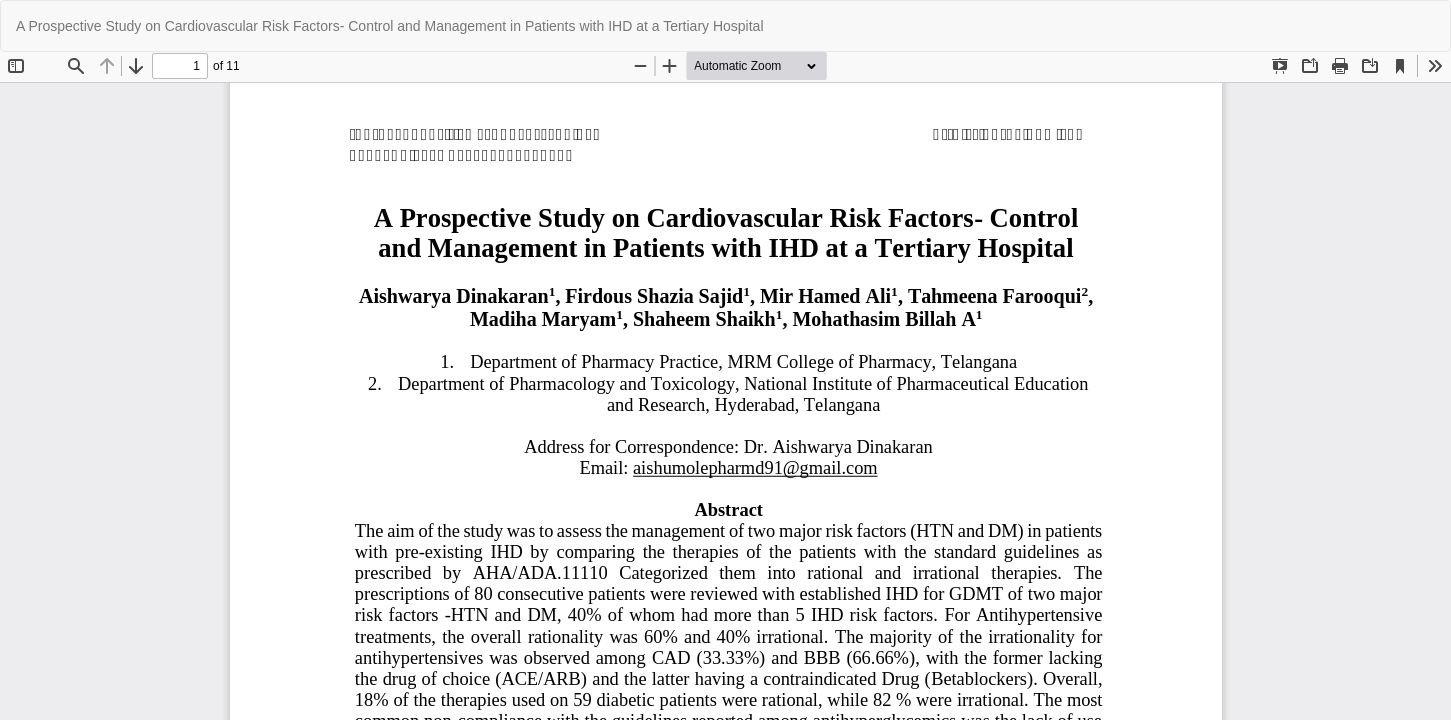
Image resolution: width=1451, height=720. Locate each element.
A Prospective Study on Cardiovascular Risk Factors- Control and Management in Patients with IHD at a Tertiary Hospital (390, 26)
